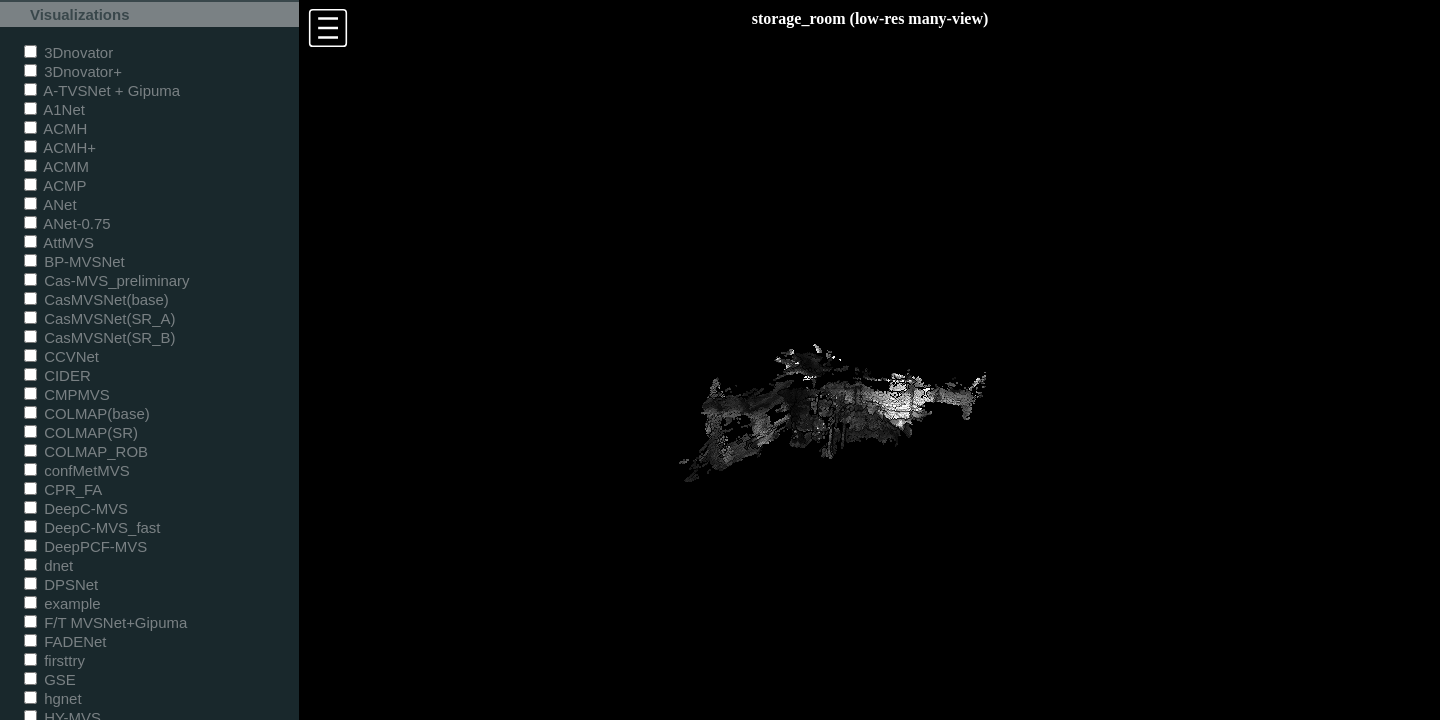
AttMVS (59, 242)
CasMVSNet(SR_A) (99, 318)
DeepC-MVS (76, 508)
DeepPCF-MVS (85, 546)
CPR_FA (63, 489)
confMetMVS (77, 470)
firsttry (54, 660)
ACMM (56, 166)
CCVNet (61, 356)
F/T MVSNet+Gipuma (105, 622)
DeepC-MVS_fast (92, 527)
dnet (48, 565)
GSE (50, 679)
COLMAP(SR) (81, 432)
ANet (50, 204)
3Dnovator (68, 52)
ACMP (55, 185)
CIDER (57, 375)
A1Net (54, 109)
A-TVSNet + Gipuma (102, 90)
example (62, 603)
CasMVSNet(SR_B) (99, 337)
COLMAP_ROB (86, 451)
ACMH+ (60, 147)
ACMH (55, 128)
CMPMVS (67, 394)
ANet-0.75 (67, 223)
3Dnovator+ (73, 71)
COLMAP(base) (87, 413)
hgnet (53, 698)
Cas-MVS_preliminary (107, 280)
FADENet (65, 641)
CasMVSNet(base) (96, 299)
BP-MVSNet (74, 261)
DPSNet (61, 584)
